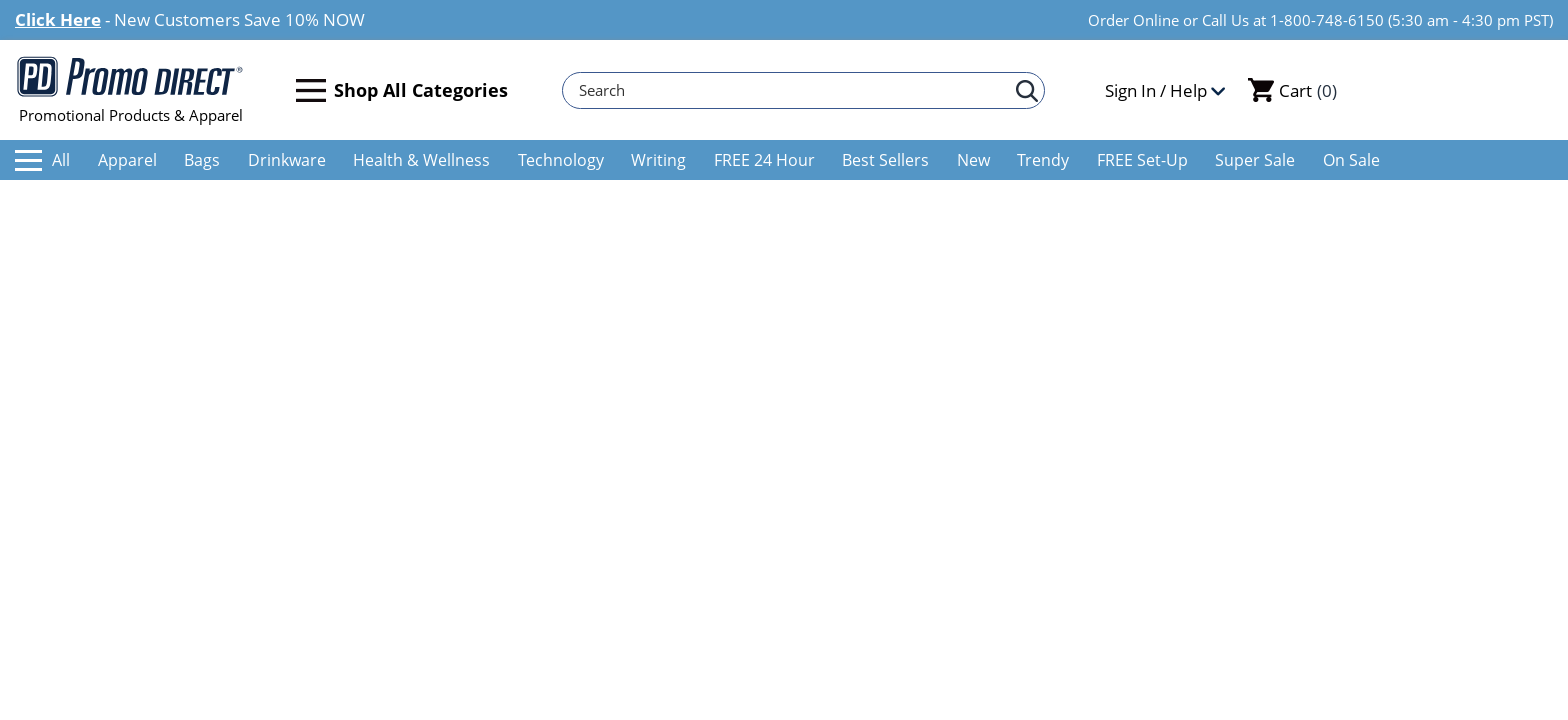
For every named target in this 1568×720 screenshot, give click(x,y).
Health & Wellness (421, 160)
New (973, 160)
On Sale (1351, 160)
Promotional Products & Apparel (130, 90)
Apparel (127, 160)
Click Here (58, 19)
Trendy (1043, 160)
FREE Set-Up (1142, 160)
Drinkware (287, 160)
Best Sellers (885, 160)
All (42, 160)
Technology (561, 160)
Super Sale (1255, 160)
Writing (658, 160)
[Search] (794, 90)
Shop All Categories (402, 90)
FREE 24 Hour (764, 160)
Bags (202, 160)
